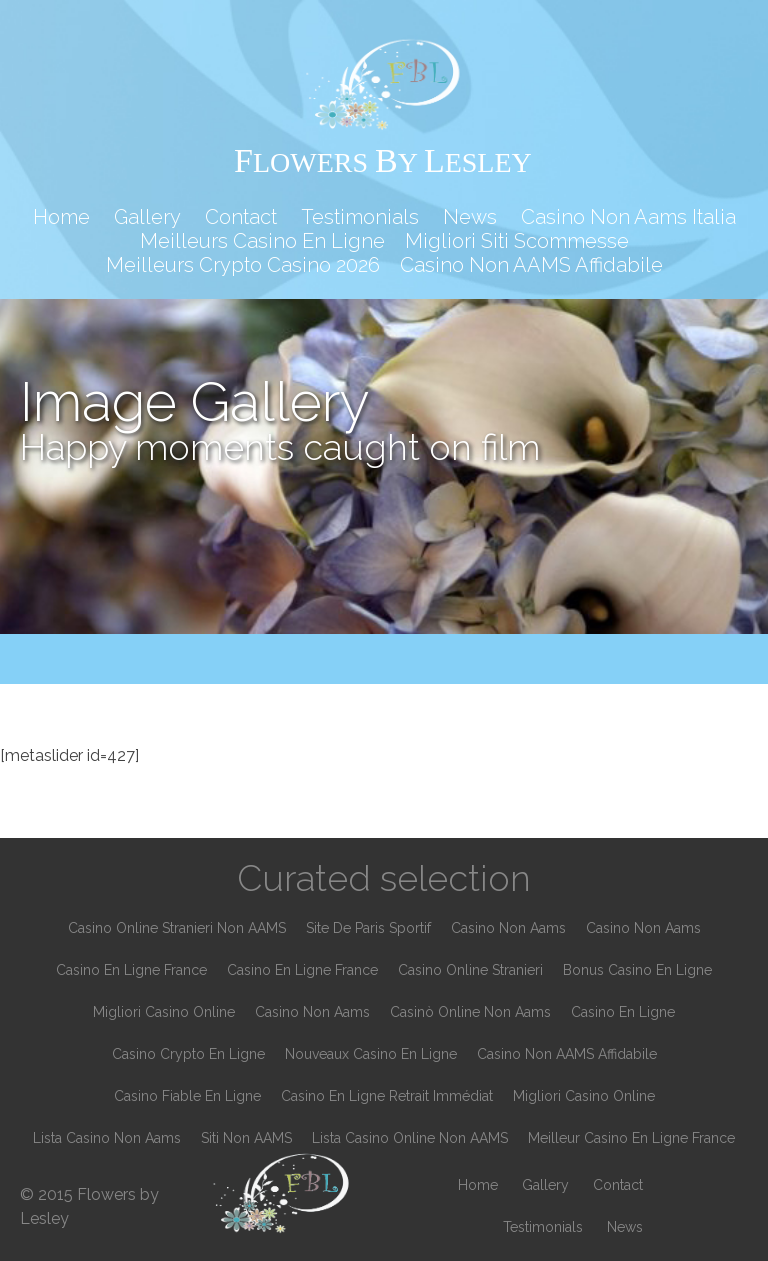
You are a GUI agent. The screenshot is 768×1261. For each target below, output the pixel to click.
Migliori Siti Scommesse (517, 241)
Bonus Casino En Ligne (637, 970)
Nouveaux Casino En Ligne (371, 1054)
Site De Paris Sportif (368, 928)
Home (61, 217)
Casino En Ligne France (131, 970)
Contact (241, 217)
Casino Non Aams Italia (628, 217)
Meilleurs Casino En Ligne (262, 241)
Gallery (147, 217)
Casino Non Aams (508, 928)
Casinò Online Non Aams (470, 1012)
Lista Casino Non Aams (107, 1138)
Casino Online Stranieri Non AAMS (177, 928)
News (470, 217)
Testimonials (360, 217)
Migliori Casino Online (164, 1012)
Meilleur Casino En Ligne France (631, 1138)
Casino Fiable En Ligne (187, 1096)
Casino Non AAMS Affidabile (531, 265)
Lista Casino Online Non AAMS (410, 1138)
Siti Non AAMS (246, 1138)
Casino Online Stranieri (470, 970)
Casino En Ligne (623, 1012)
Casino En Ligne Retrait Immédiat (387, 1096)
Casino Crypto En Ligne (188, 1054)
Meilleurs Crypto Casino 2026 (243, 265)
